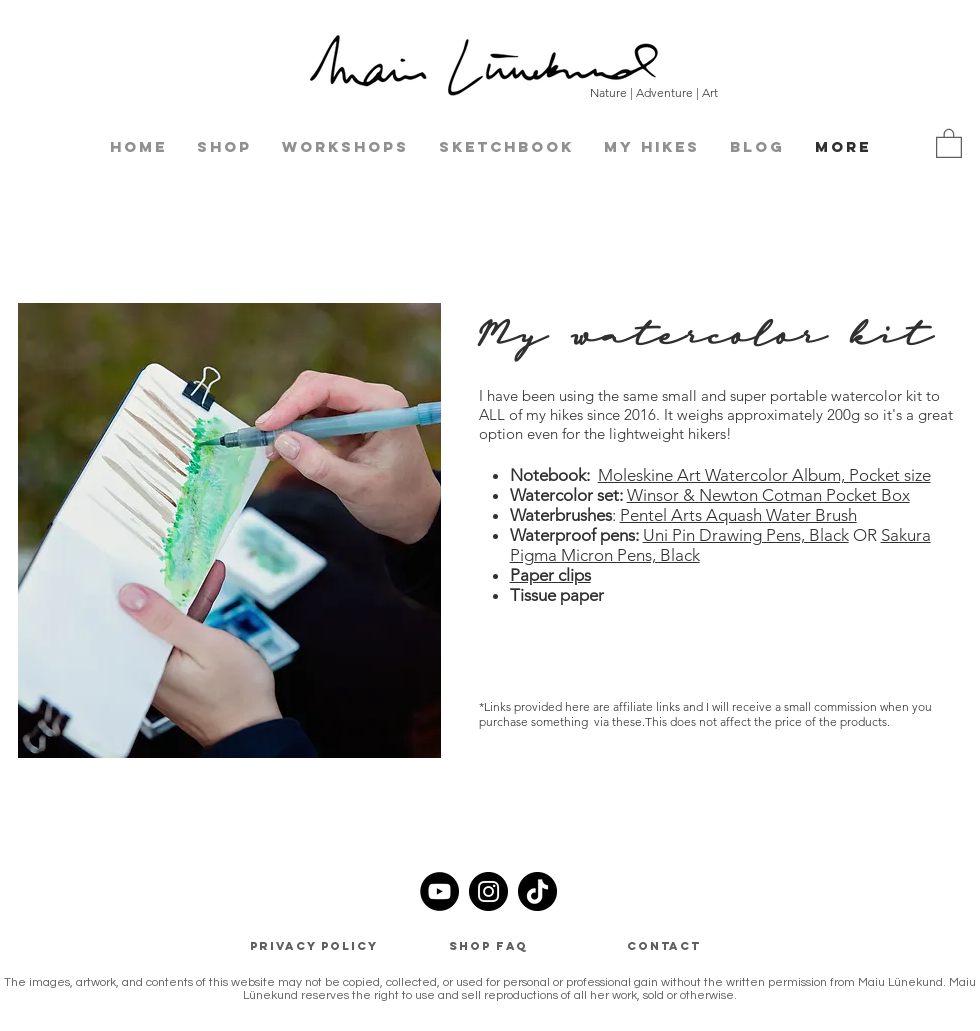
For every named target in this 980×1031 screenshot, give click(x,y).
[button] (949, 142)
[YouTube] (439, 891)
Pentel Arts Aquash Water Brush (738, 515)
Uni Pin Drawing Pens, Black (746, 535)
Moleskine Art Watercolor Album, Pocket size (764, 475)
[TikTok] (537, 891)
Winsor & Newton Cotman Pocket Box (768, 495)
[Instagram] (488, 891)
